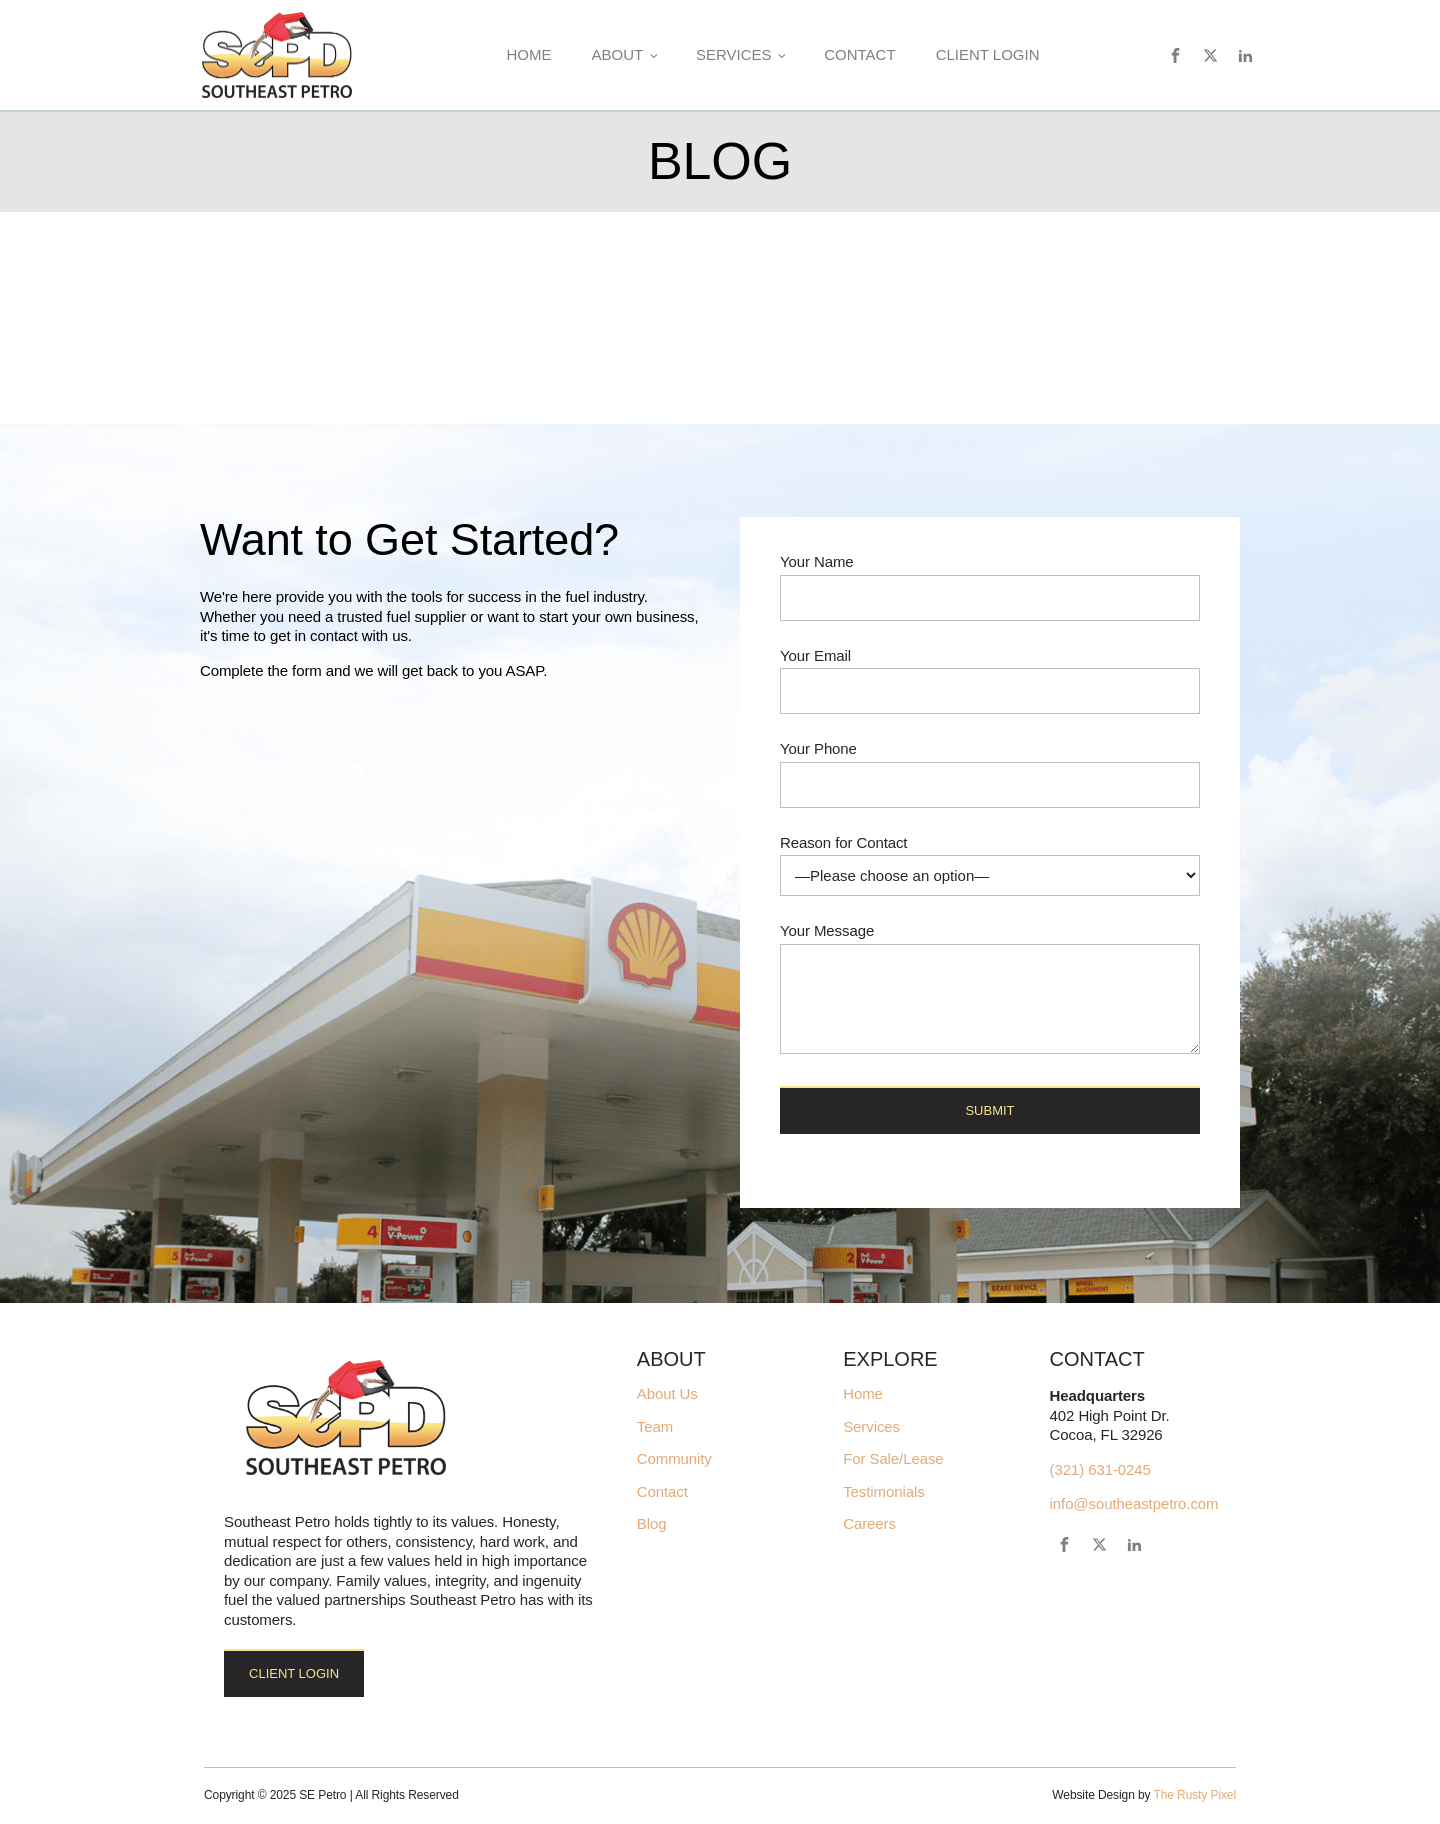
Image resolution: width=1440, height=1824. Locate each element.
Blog (652, 1524)
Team (655, 1427)
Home (528, 54)
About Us (667, 1394)
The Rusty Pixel (1194, 1795)
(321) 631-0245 (1100, 1469)
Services (734, 54)
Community (674, 1459)
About (617, 54)
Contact (859, 54)
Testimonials (883, 1492)
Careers (869, 1524)
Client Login (988, 54)
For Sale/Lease (893, 1459)
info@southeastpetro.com (1134, 1503)
